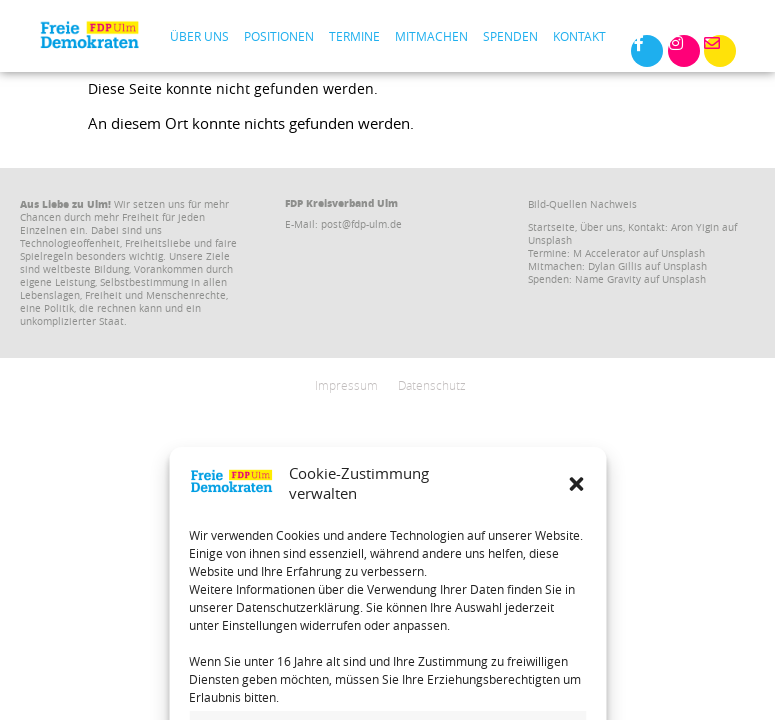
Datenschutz (432, 385)
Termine (354, 36)
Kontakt (579, 36)
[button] (576, 644)
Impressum (346, 385)
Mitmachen (431, 36)
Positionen (279, 36)
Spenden (510, 36)
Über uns (199, 36)
